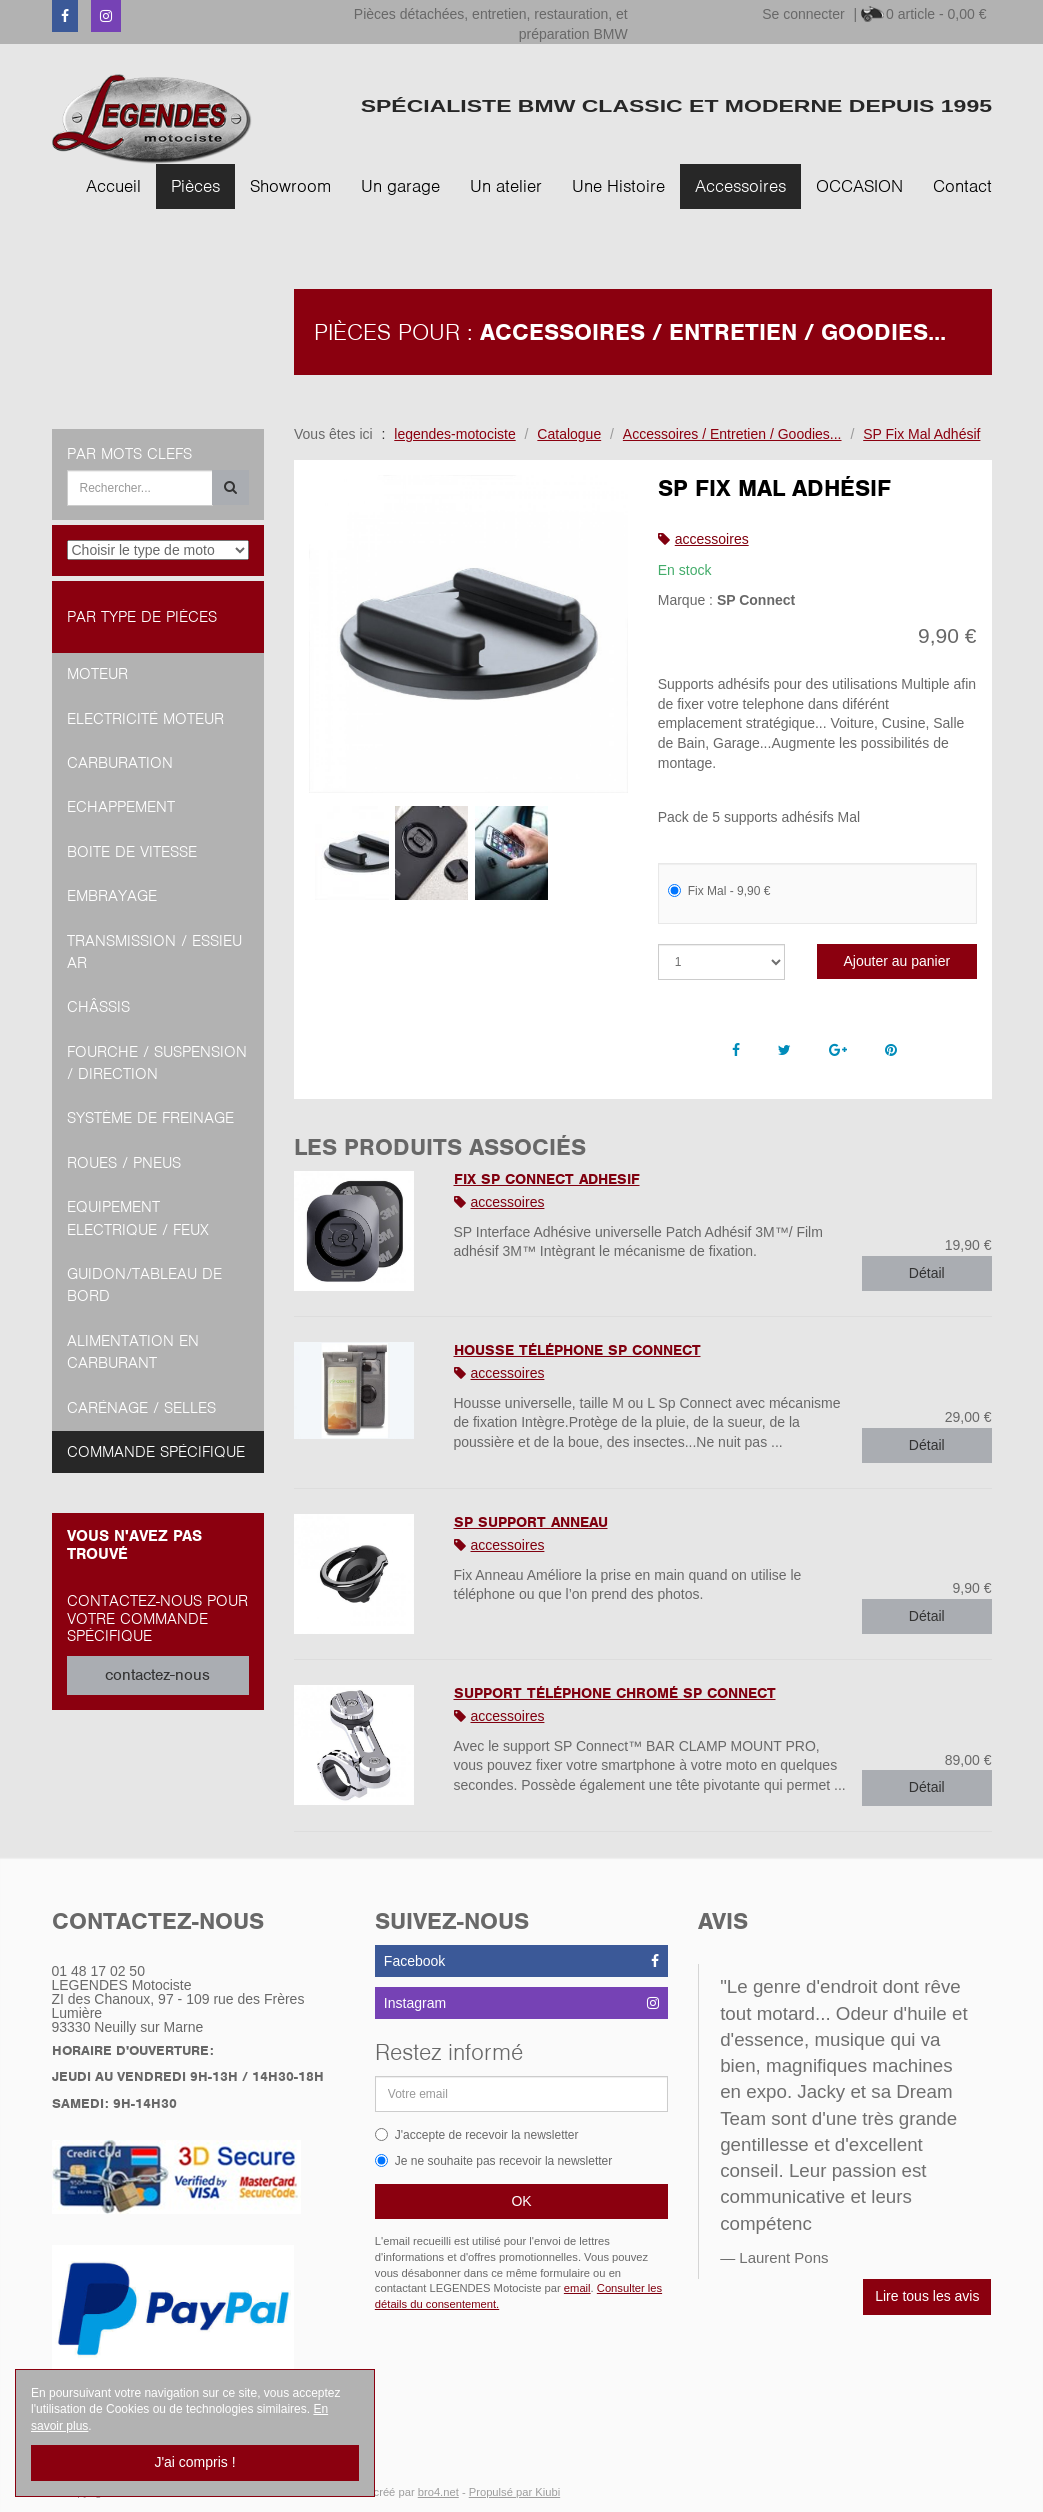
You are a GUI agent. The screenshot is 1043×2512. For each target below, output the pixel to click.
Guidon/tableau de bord (144, 1285)
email (577, 2288)
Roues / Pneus (124, 1163)
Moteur (97, 674)
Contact (962, 186)
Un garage (400, 186)
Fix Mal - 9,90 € (719, 891)
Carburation (120, 763)
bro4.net (438, 2492)
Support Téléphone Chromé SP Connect (615, 1693)
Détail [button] (927, 1273)
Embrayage (112, 896)
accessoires (712, 539)
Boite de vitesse (132, 852)
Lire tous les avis (927, 2296)
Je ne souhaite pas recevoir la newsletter (493, 2161)
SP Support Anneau (531, 1522)
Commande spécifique (156, 1452)
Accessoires (740, 186)
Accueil (113, 186)
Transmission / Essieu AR (154, 952)
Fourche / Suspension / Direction (157, 1063)
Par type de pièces (142, 617)
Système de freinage (150, 1118)
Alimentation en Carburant (133, 1352)
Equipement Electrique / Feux (138, 1218)
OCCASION (859, 186)
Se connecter (803, 14)
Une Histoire (618, 186)
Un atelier (506, 186)
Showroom (290, 186)
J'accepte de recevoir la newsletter (477, 2135)
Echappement (121, 807)
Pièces (195, 186)
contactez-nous (157, 1675)
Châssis (98, 1007)
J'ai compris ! (194, 2462)
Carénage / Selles (141, 1408)
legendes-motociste (454, 434)
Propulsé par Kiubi (514, 2492)
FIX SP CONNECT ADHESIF (547, 1179)
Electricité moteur (145, 719)
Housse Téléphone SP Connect (577, 1350)
